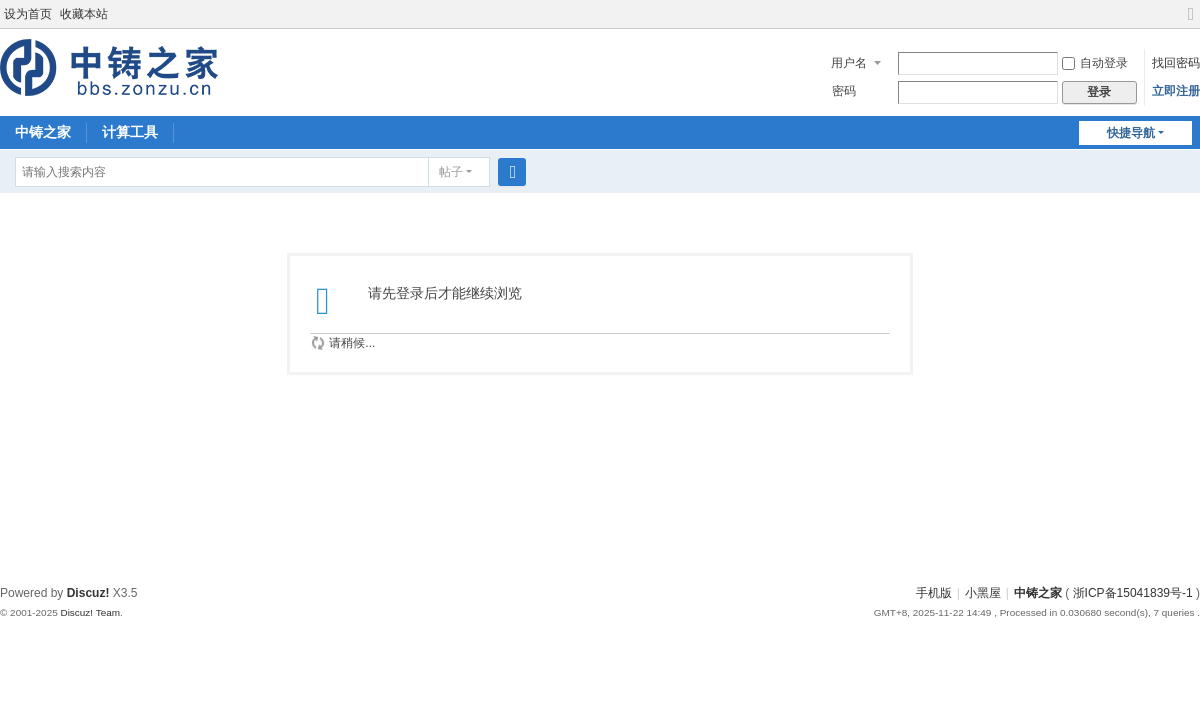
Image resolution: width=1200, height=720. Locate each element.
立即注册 (1176, 91)
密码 (844, 91)
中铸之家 (43, 132)
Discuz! (88, 593)
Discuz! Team (90, 612)
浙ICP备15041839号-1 (1133, 593)
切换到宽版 (1191, 22)
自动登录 (1095, 63)
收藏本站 (84, 14)
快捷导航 (1131, 133)
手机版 (934, 593)
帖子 (451, 172)
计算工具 (130, 132)
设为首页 (28, 14)
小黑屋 (983, 593)
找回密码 (1176, 63)
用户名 (849, 63)
